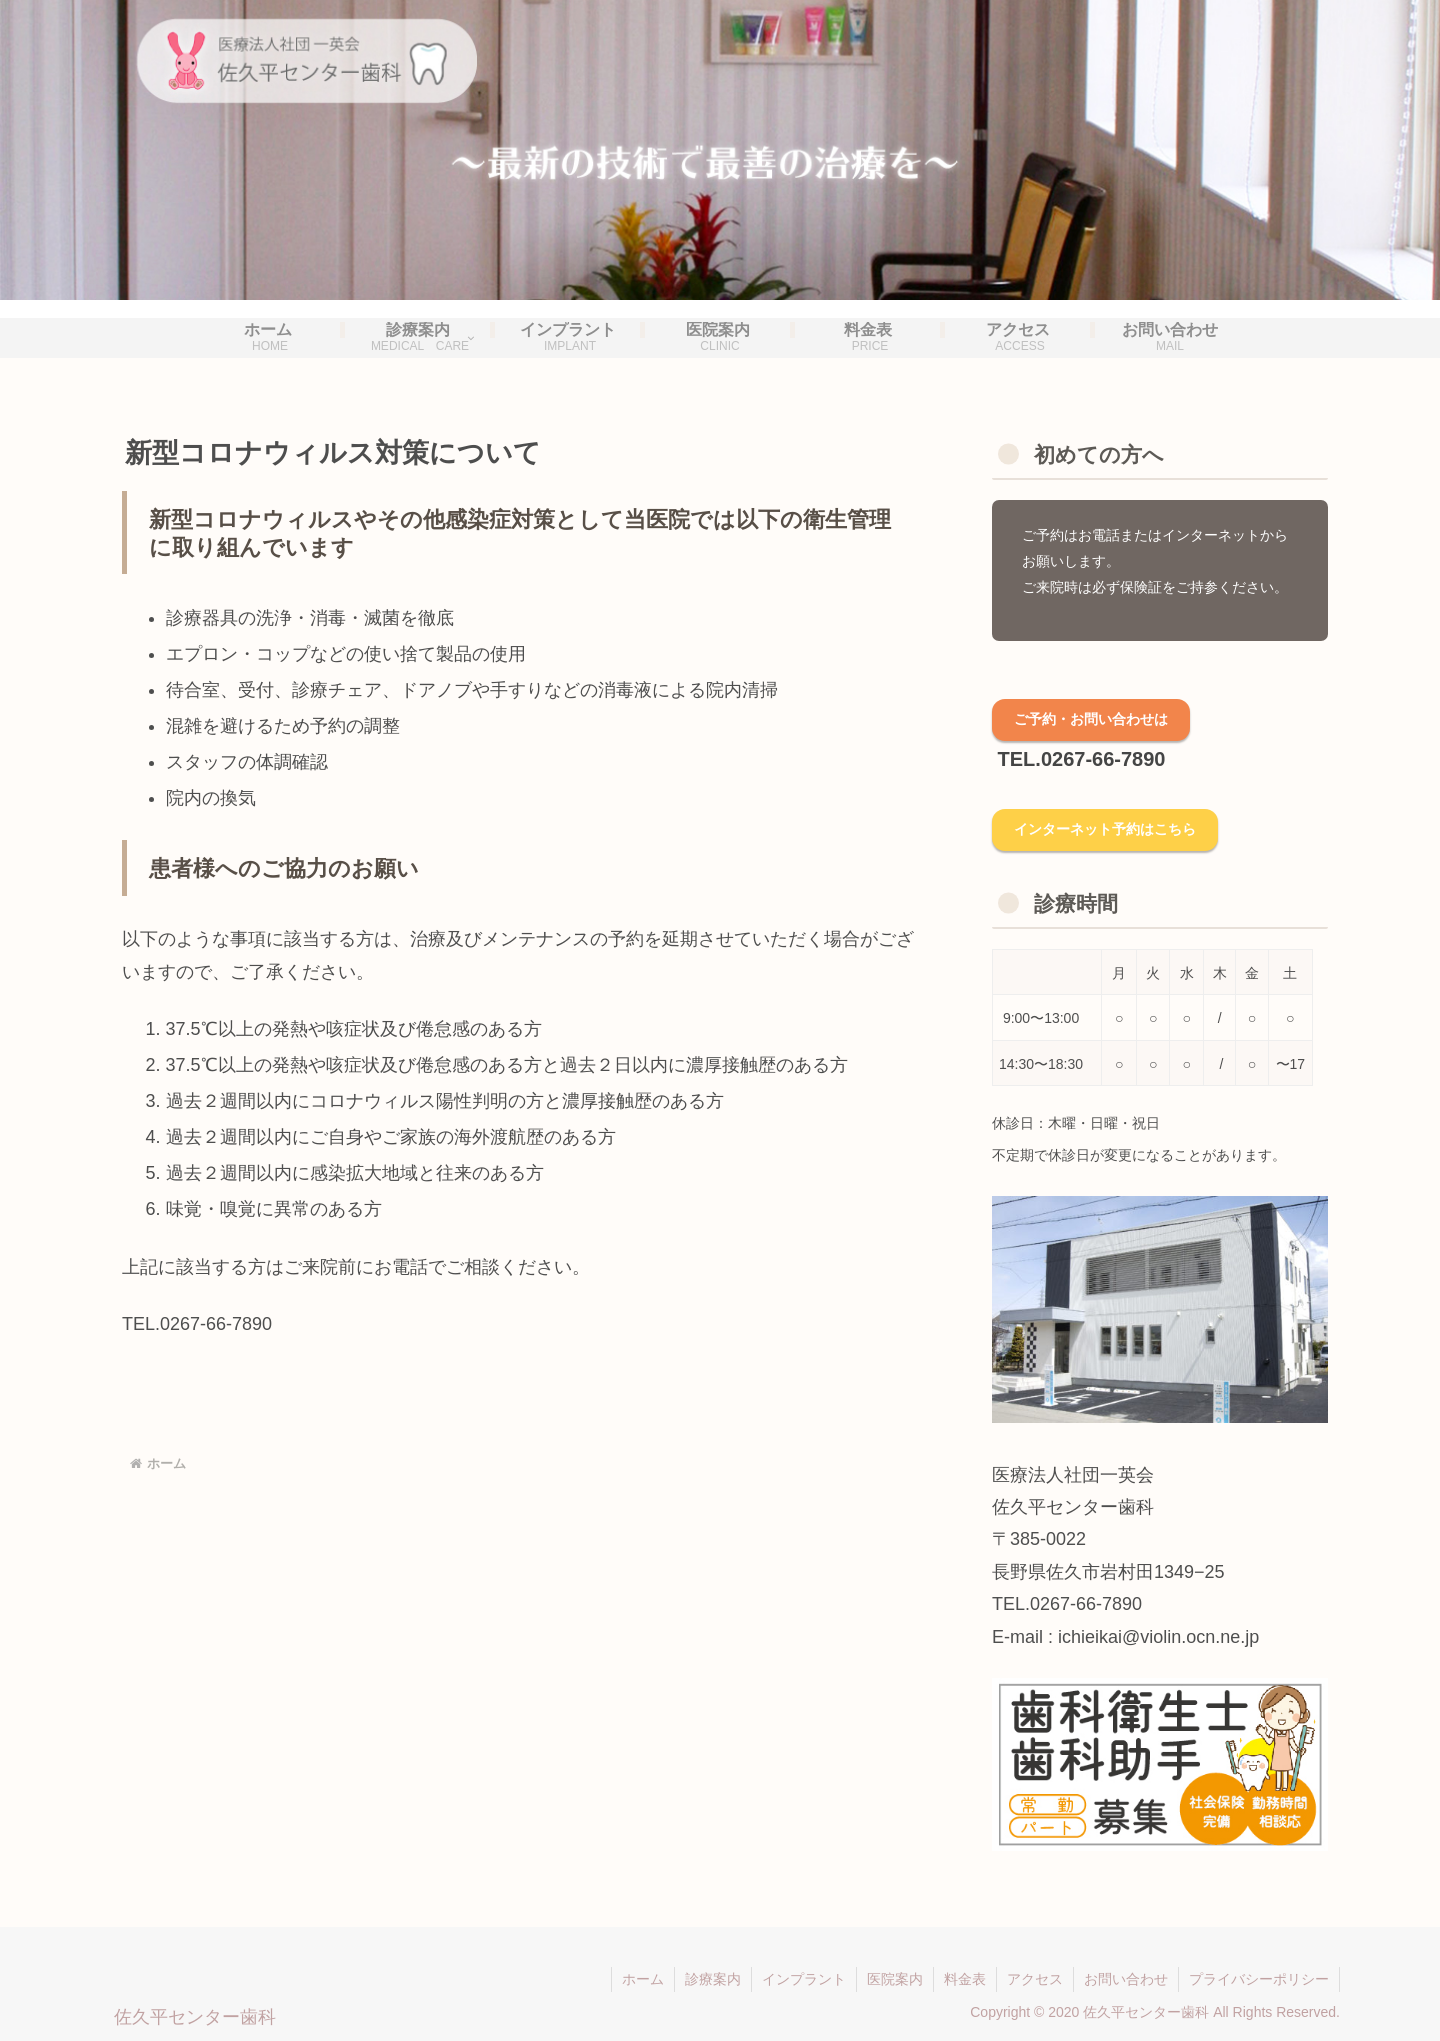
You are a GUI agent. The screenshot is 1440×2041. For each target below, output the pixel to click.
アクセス (1035, 1979)
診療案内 (713, 1979)
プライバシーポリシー (1259, 1979)
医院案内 (895, 1979)
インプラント (804, 1979)
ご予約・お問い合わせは (1091, 719)
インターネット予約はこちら (1105, 829)
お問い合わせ (1126, 1979)
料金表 (965, 1979)
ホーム (643, 1979)
